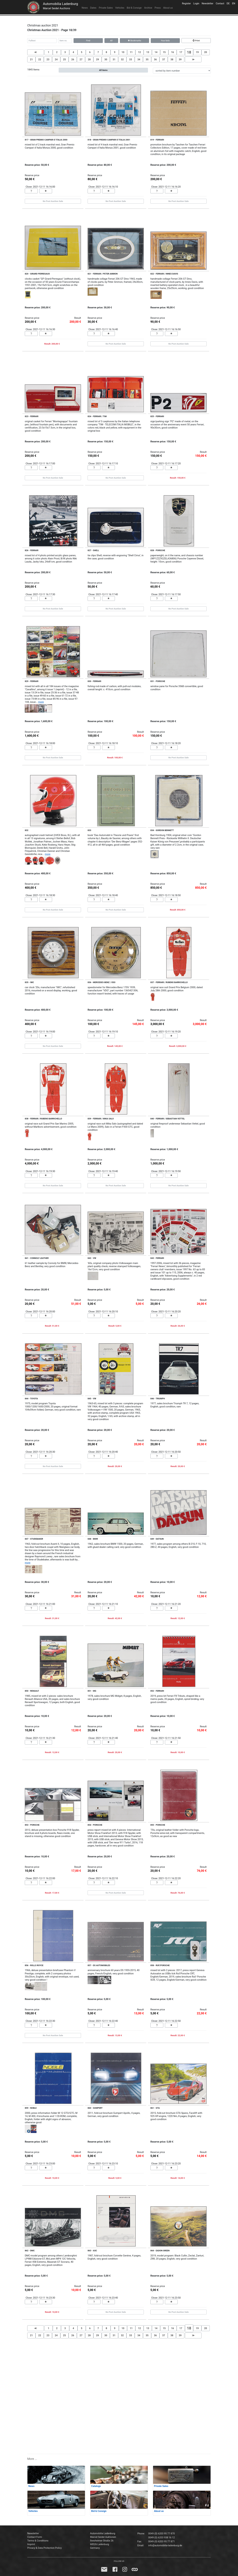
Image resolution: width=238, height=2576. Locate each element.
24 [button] (56, 59)
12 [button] (139, 52)
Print (196, 40)
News (85, 7)
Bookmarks (134, 40)
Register (187, 3)
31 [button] (114, 59)
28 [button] (89, 59)
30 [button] (105, 59)
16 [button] (172, 52)
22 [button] (39, 59)
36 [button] (155, 59)
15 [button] (164, 52)
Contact (220, 3)
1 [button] (48, 52)
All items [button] (103, 70)
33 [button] (130, 59)
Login (196, 3)
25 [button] (64, 59)
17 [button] (180, 52)
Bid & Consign (134, 7)
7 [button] (98, 52)
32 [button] (122, 59)
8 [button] (106, 52)
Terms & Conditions (37, 2540)
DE (229, 3)
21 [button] (31, 59)
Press (158, 7)
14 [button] (156, 52)
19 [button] (197, 52)
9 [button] (114, 52)
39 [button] (180, 59)
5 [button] (81, 52)
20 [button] (205, 52)
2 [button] (56, 52)
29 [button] (97, 59)
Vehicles (119, 7)
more (41, 701)
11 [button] (131, 52)
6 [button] (89, 52)
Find (88, 40)
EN (234, 3)
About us (168, 7)
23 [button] (48, 59)
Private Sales (106, 7)
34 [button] (139, 59)
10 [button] (122, 52)
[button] (35, 52)
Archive (148, 7)
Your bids (165, 40)
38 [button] (172, 59)
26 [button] (72, 59)
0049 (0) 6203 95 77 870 (161, 2533)
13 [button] (147, 52)
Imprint (31, 2544)
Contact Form (34, 2537)
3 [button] (65, 52)
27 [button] (81, 59)
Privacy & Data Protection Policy (44, 2547)
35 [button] (147, 59)
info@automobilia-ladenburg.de (165, 2545)
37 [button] (163, 59)
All (111, 40)
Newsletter (208, 3)
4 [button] (73, 52)
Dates (93, 7)
